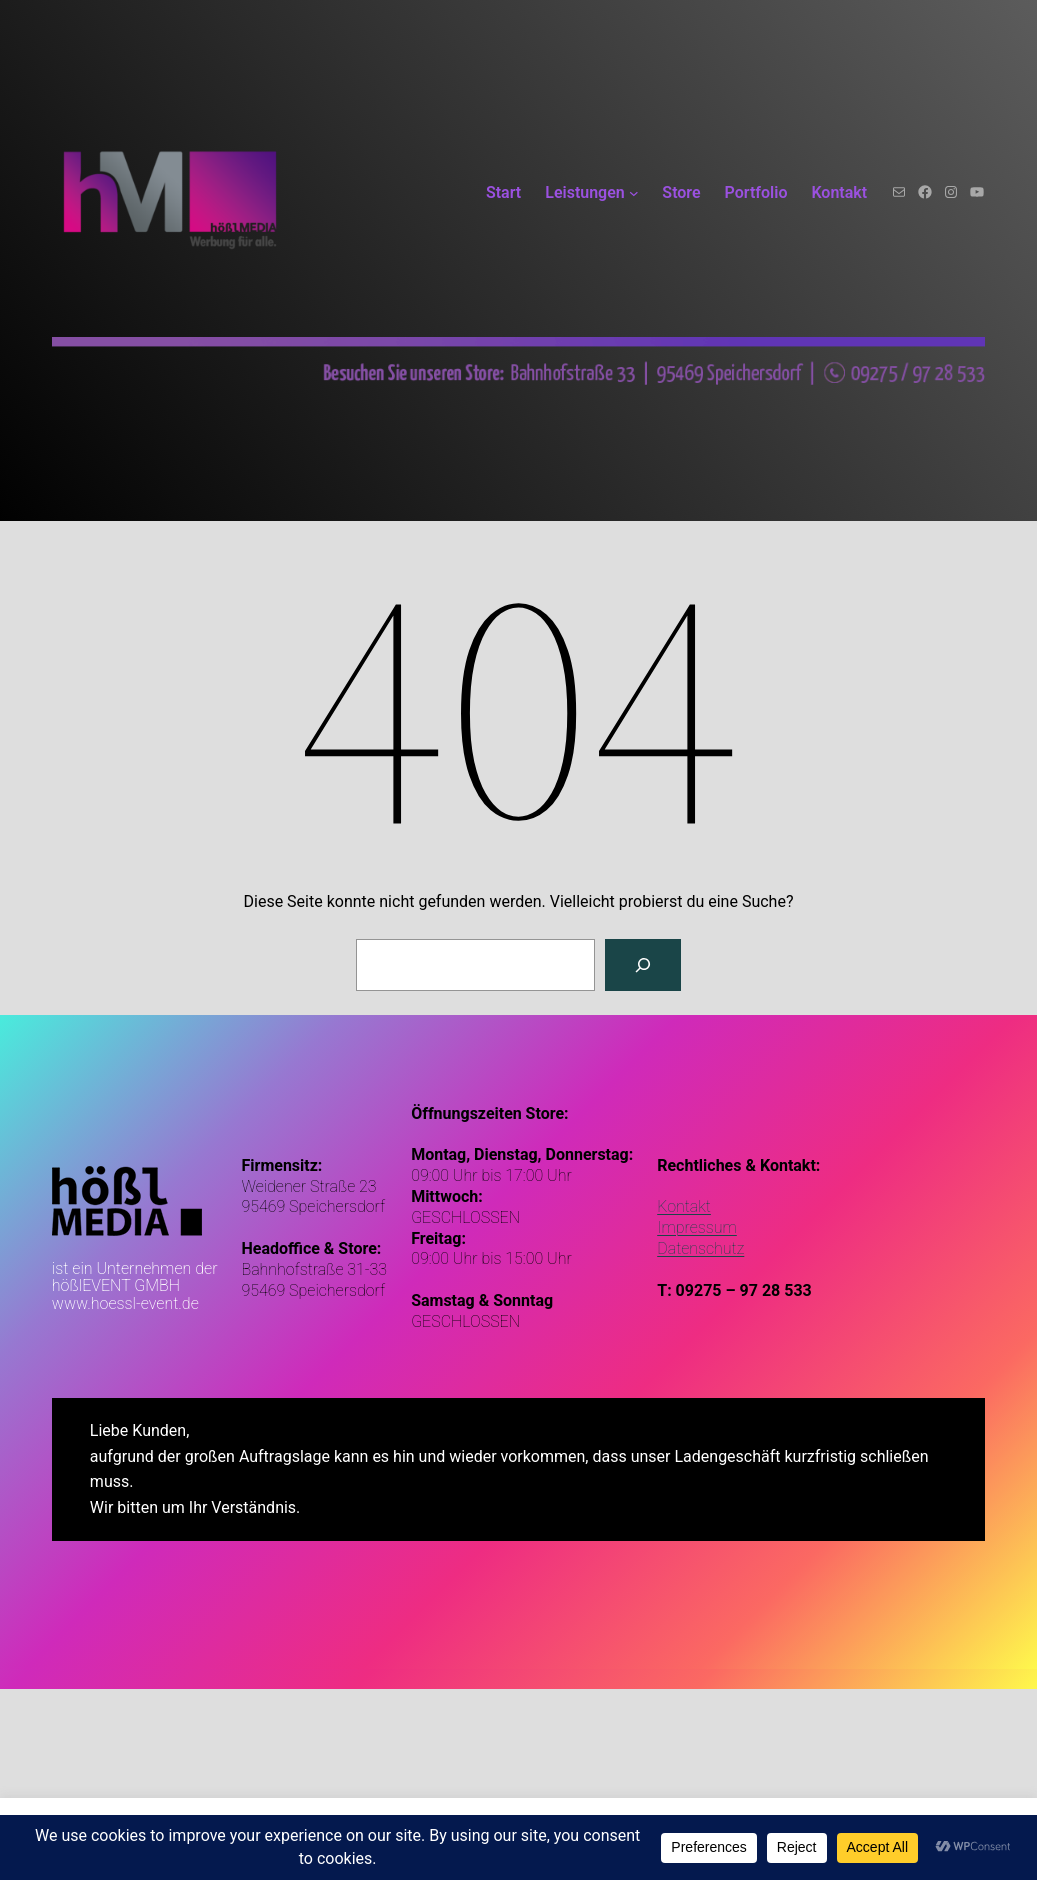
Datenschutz (700, 1248)
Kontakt (684, 1206)
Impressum (697, 1227)
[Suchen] (643, 965)
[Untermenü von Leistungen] (634, 193)
